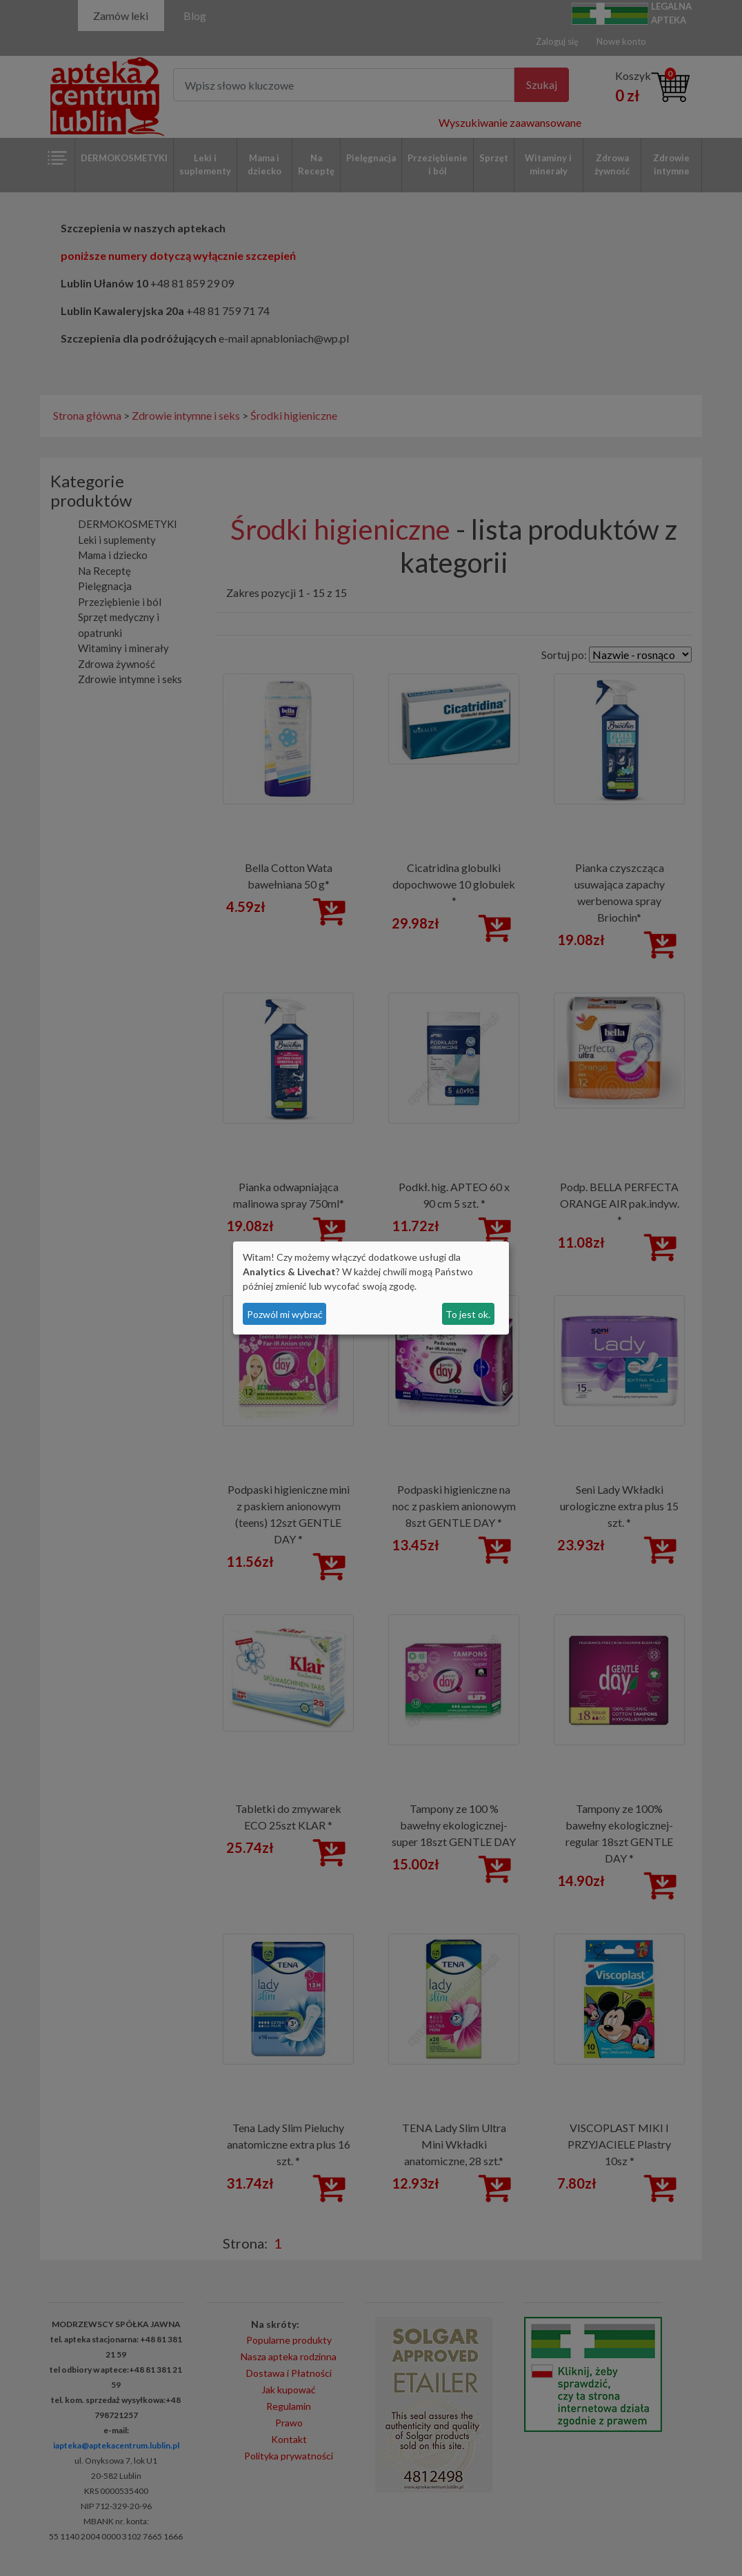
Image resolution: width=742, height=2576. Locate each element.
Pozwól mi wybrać (285, 1314)
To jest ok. (467, 1314)
